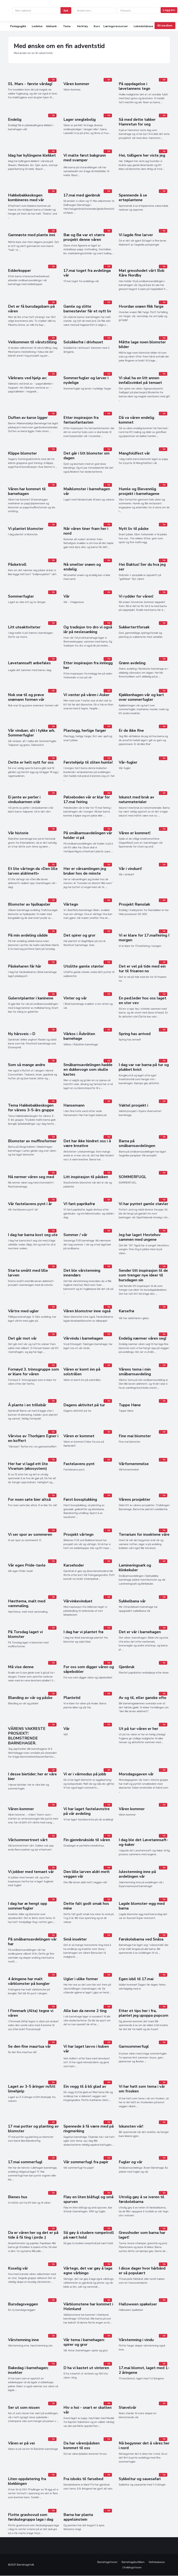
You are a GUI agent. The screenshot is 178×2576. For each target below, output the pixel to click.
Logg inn (169, 10)
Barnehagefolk (25, 2565)
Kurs (97, 26)
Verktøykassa (157, 2562)
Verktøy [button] (82, 26)
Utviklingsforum (131, 2567)
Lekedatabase (143, 26)
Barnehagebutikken (133, 2562)
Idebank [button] (51, 26)
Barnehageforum (107, 2562)
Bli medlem (164, 25)
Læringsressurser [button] (115, 26)
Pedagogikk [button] (18, 26)
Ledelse (37, 26)
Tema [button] (67, 26)
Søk (65, 10)
